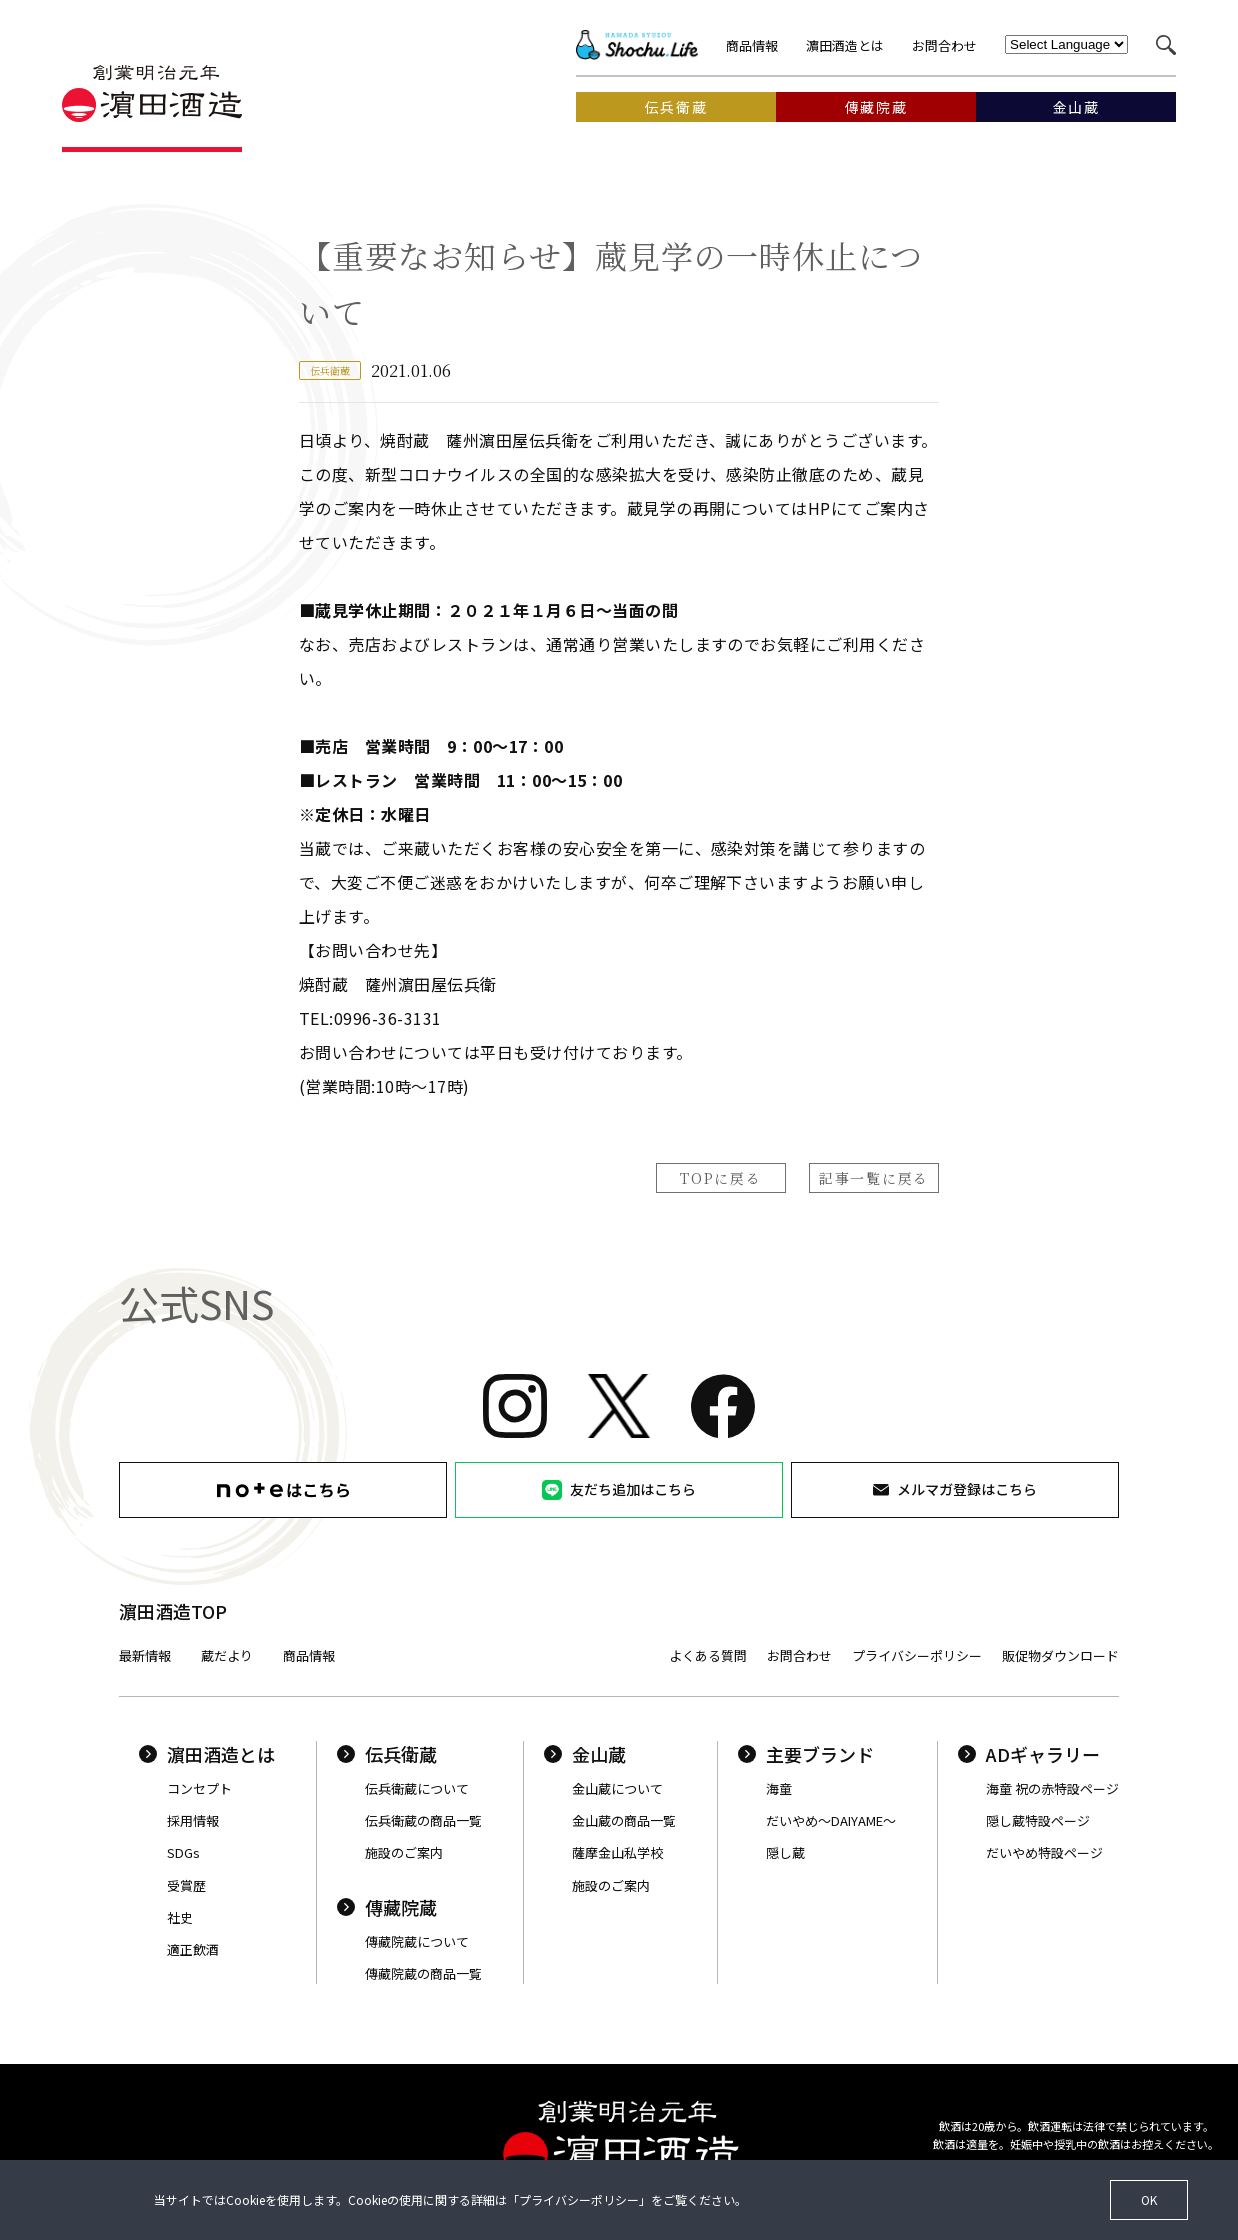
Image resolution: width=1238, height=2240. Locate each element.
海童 (779, 1788)
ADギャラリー (1029, 1754)
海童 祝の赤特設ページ (1052, 1788)
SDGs (183, 1852)
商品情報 (752, 45)
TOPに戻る (720, 1178)
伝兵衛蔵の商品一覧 (423, 1820)
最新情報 (145, 1655)
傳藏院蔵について (417, 1941)
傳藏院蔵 (387, 1907)
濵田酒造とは (845, 45)
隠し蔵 (785, 1852)
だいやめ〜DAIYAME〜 (831, 1820)
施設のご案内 (404, 1852)
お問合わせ (944, 45)
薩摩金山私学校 (617, 1852)
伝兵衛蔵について (417, 1788)
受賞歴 (186, 1885)
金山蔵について (617, 1788)
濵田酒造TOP (173, 1611)
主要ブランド (806, 1754)
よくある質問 (708, 1655)
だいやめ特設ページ (1044, 1852)
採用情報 (193, 1820)
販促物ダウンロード (1060, 1655)
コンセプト (199, 1788)
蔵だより (227, 1655)
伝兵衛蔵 (387, 1754)
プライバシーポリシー (917, 1655)
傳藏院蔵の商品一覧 (423, 1973)
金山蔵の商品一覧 (624, 1820)
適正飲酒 (193, 1949)
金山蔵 (585, 1754)
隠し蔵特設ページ (1038, 1820)
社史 (180, 1917)
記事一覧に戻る (874, 1178)
